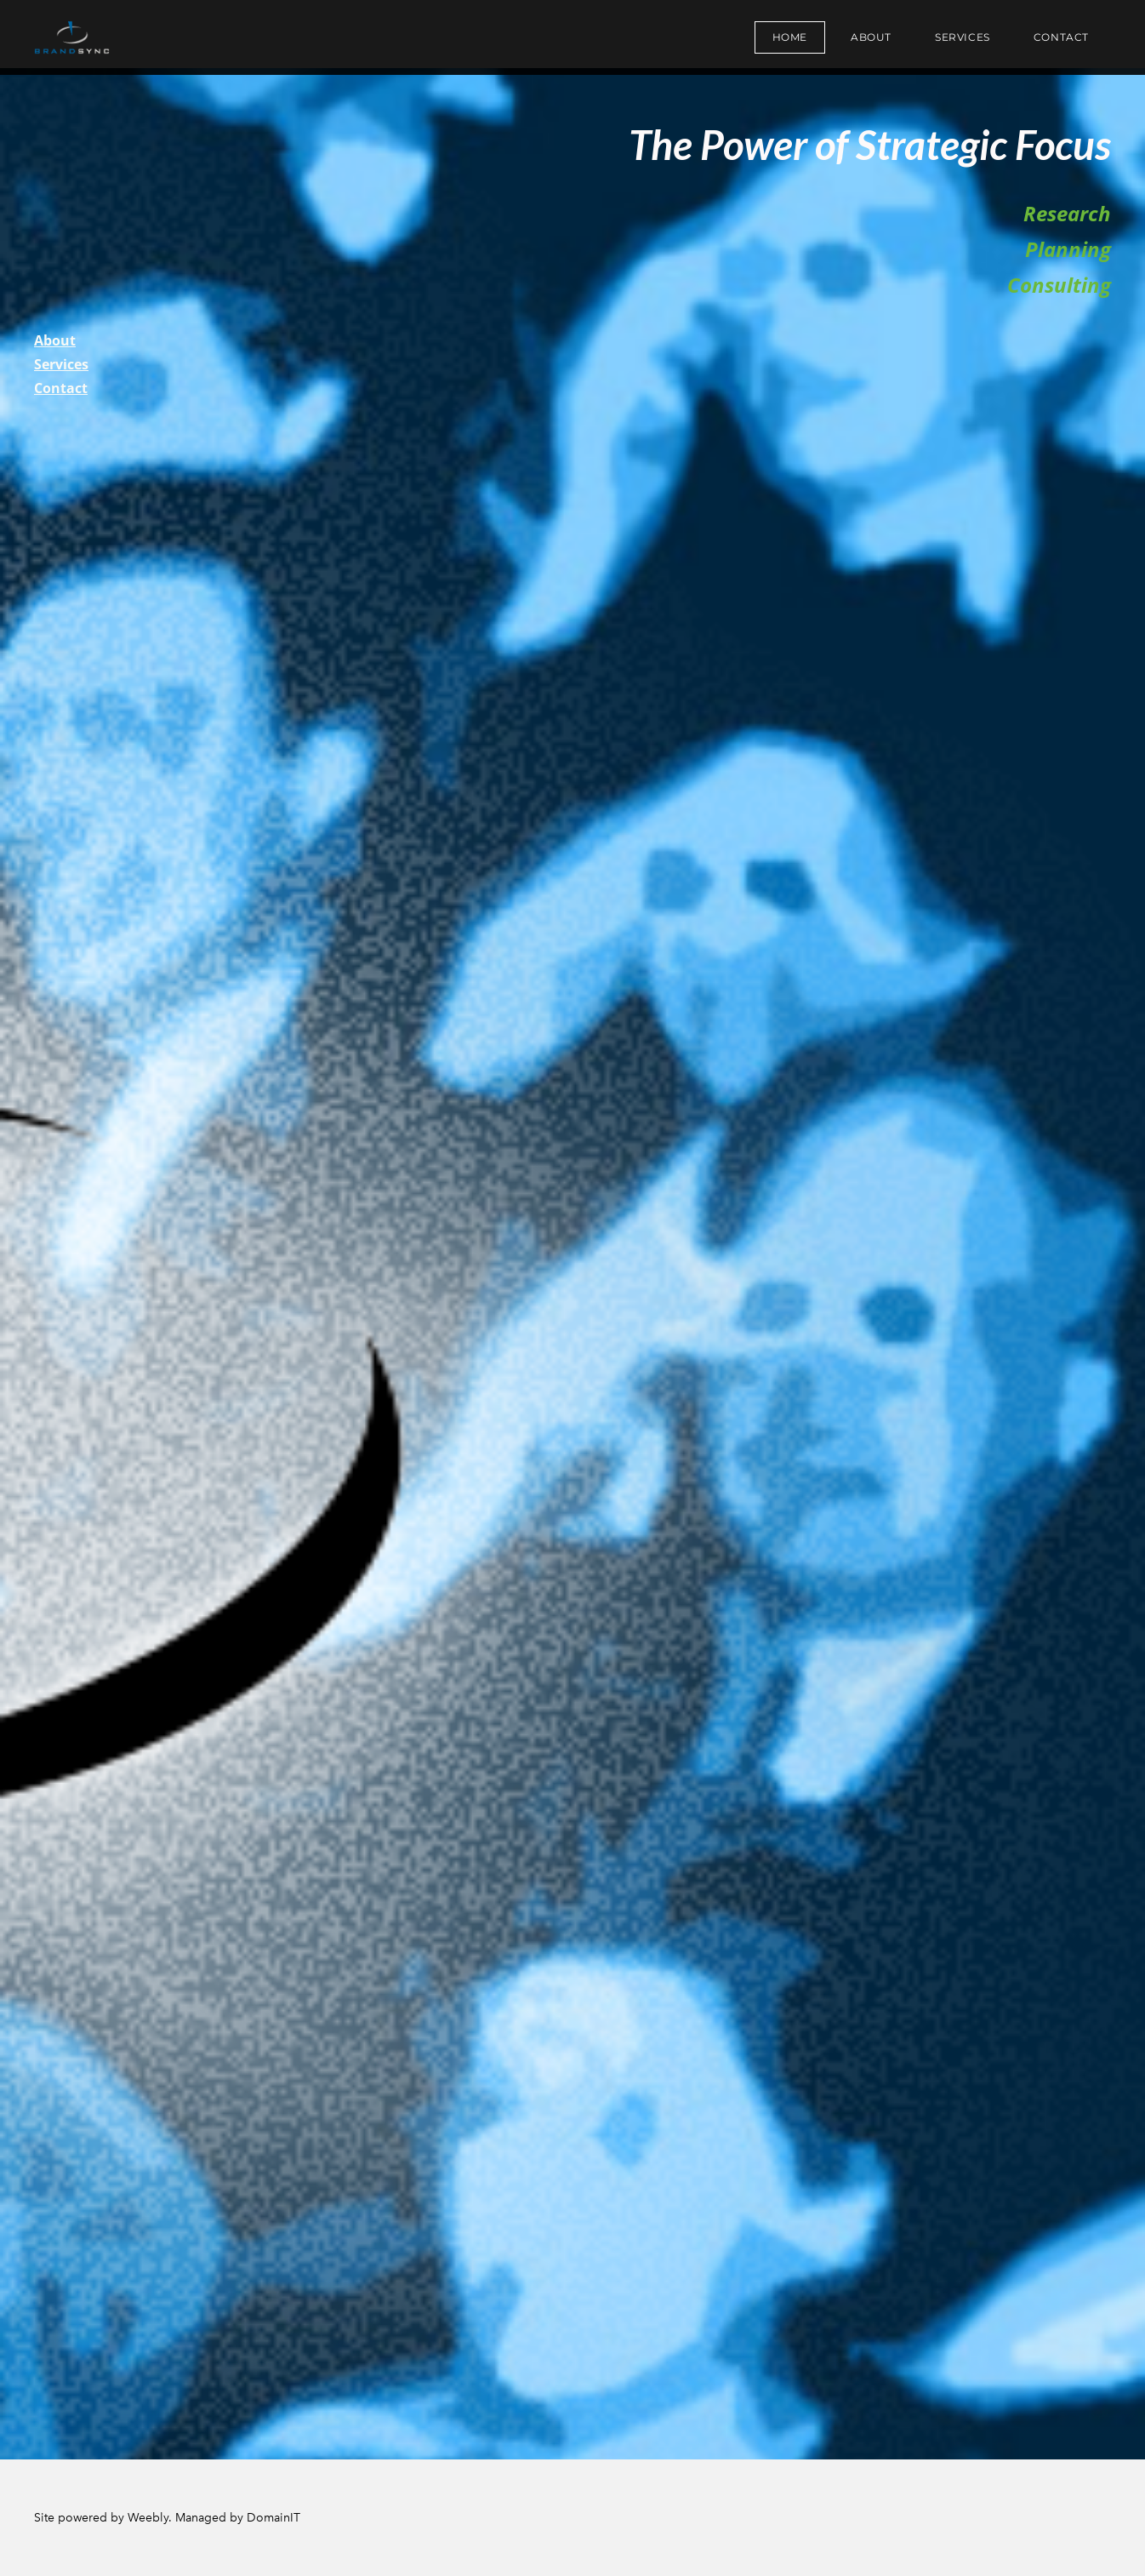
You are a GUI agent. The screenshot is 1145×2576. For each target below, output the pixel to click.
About (871, 37)
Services (962, 37)
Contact (1061, 37)
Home (789, 37)
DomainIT (273, 2517)
